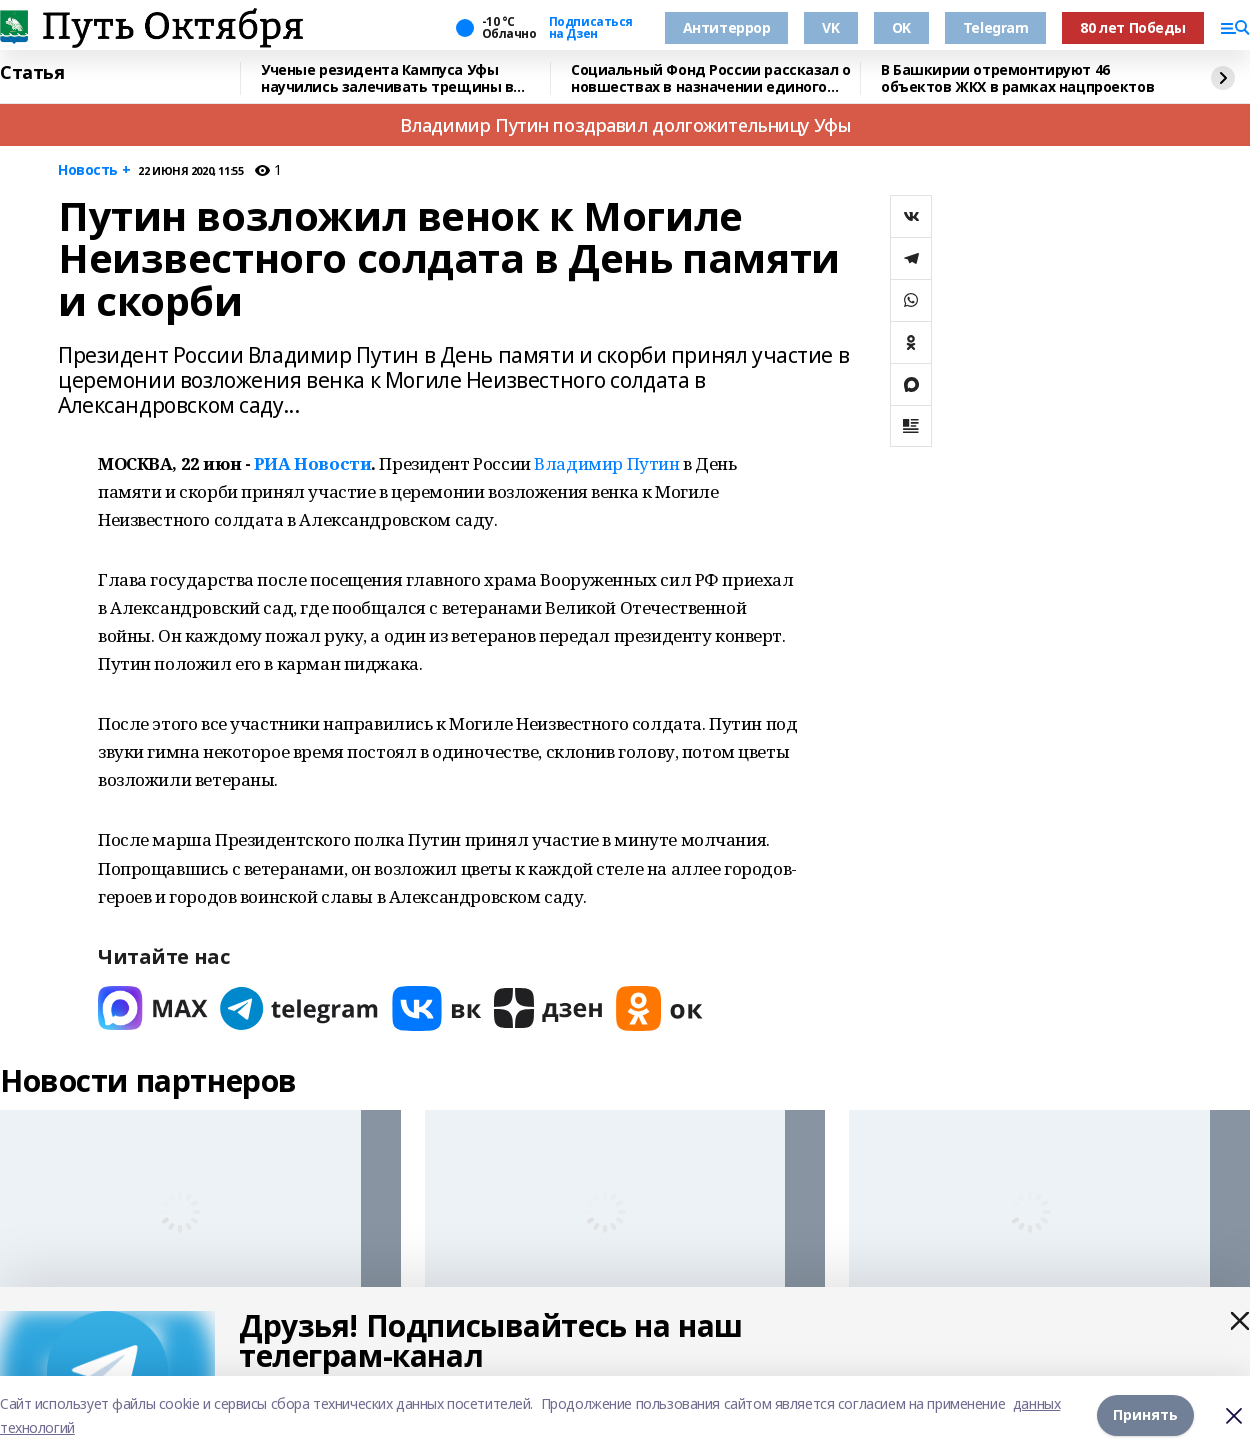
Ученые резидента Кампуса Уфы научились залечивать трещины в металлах (387, 78)
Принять (1145, 1415)
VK (830, 27)
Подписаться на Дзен (591, 28)
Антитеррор (727, 27)
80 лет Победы (1133, 27)
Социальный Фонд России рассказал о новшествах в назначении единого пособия (711, 78)
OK (901, 27)
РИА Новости (312, 463)
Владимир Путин (606, 463)
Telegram (996, 27)
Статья (32, 73)
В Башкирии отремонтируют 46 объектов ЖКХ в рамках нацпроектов (1017, 78)
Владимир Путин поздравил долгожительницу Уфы (625, 125)
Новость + (94, 170)
